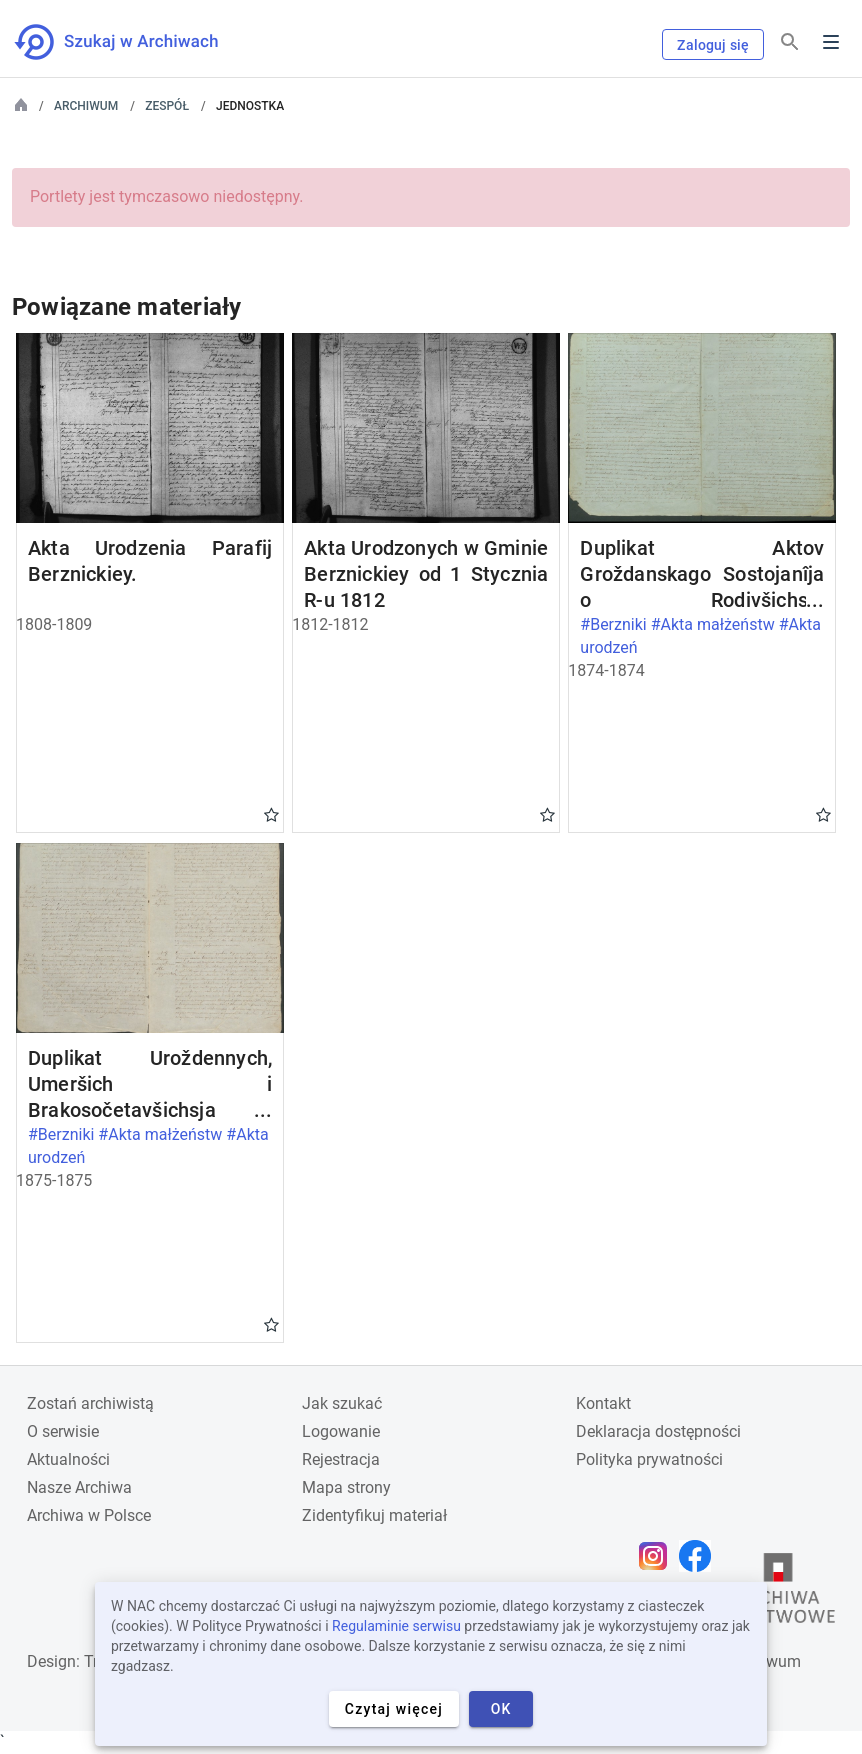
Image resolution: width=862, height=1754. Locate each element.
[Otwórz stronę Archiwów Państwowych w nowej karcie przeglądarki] (778, 1593)
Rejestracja (341, 1459)
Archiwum (86, 106)
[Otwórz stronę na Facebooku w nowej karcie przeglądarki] (700, 1556)
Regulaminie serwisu (396, 1626)
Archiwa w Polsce (89, 1515)
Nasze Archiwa (79, 1487)
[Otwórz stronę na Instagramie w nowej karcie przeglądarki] (658, 1556)
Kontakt (603, 1403)
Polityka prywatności (649, 1459)
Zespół (167, 106)
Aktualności (68, 1459)
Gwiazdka (271, 814)
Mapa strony (346, 1487)
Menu (831, 42)
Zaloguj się (713, 45)
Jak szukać (342, 1403)
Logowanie (341, 1431)
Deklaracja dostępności (658, 1431)
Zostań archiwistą (90, 1403)
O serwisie (63, 1431)
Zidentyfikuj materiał (374, 1515)
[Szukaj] (790, 42)
